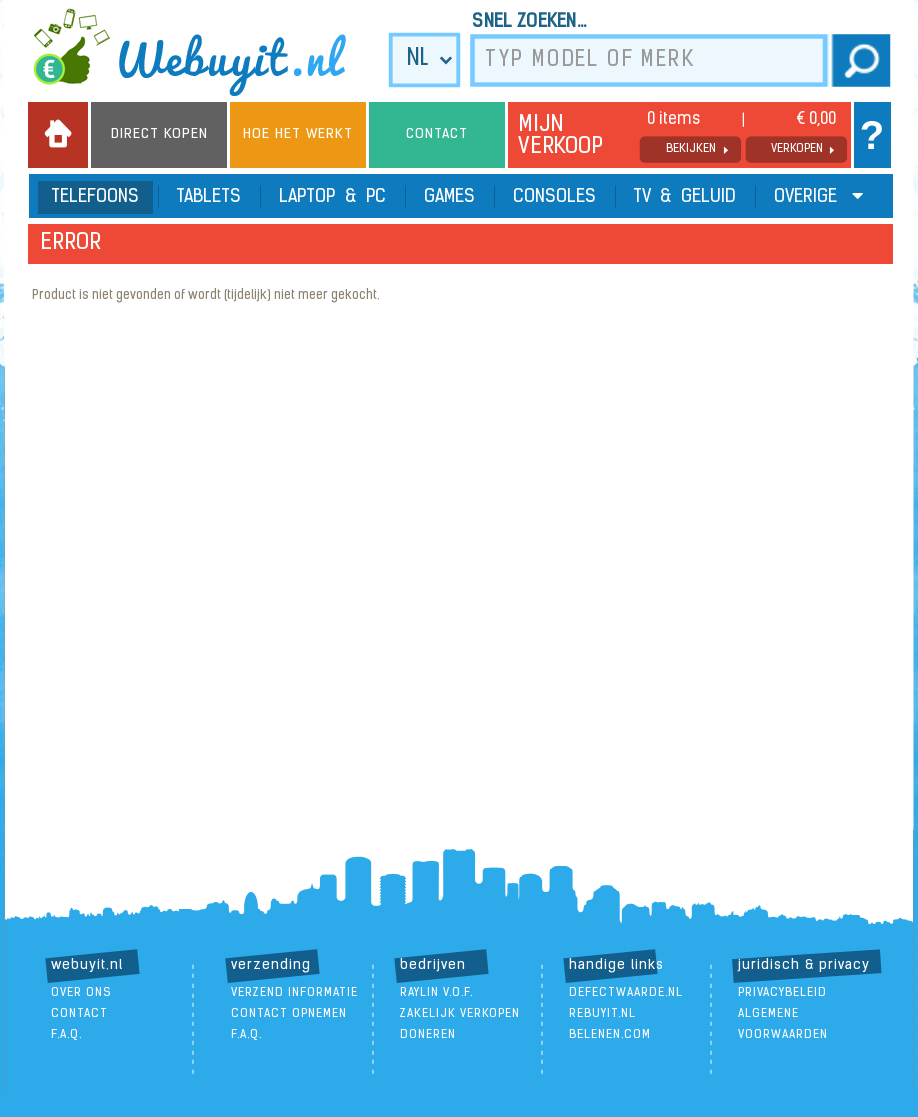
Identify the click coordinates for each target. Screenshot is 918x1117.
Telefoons (95, 197)
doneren (428, 1035)
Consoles (554, 197)
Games (449, 197)
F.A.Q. (66, 1035)
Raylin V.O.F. (436, 993)
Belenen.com (610, 1035)
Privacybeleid (782, 993)
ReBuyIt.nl (602, 1014)
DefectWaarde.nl (626, 993)
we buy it (203, 52)
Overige (818, 196)
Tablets (209, 197)
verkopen (797, 149)
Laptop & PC (332, 197)
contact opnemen (289, 1014)
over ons (81, 993)
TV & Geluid (685, 197)
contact (79, 1014)
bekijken (691, 149)
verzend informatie (294, 993)
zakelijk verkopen (460, 1014)
